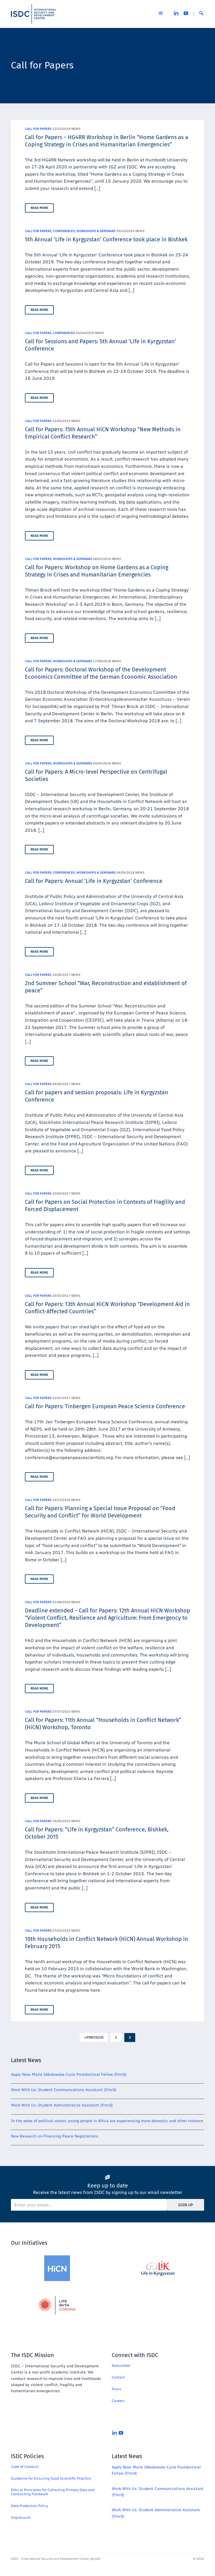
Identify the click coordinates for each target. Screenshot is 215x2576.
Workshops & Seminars (96, 231)
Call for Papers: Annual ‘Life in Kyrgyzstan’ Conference (93, 881)
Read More (39, 208)
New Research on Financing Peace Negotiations (54, 2136)
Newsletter (121, 2365)
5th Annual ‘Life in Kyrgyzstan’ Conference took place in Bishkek (106, 239)
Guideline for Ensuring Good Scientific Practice (51, 2478)
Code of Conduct (25, 2467)
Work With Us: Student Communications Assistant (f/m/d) (63, 2090)
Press (116, 2389)
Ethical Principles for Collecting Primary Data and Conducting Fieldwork (53, 2492)
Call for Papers (38, 129)
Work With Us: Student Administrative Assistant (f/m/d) (62, 2105)
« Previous (93, 2037)
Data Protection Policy (29, 2506)
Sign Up (185, 2205)
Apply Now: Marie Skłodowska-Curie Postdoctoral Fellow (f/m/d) (69, 2074)
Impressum (21, 2517)
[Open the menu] (160, 14)
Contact (118, 2377)
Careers (118, 2401)
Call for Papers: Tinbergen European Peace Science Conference (105, 1406)
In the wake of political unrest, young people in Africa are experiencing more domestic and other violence (107, 2121)
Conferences (64, 231)
